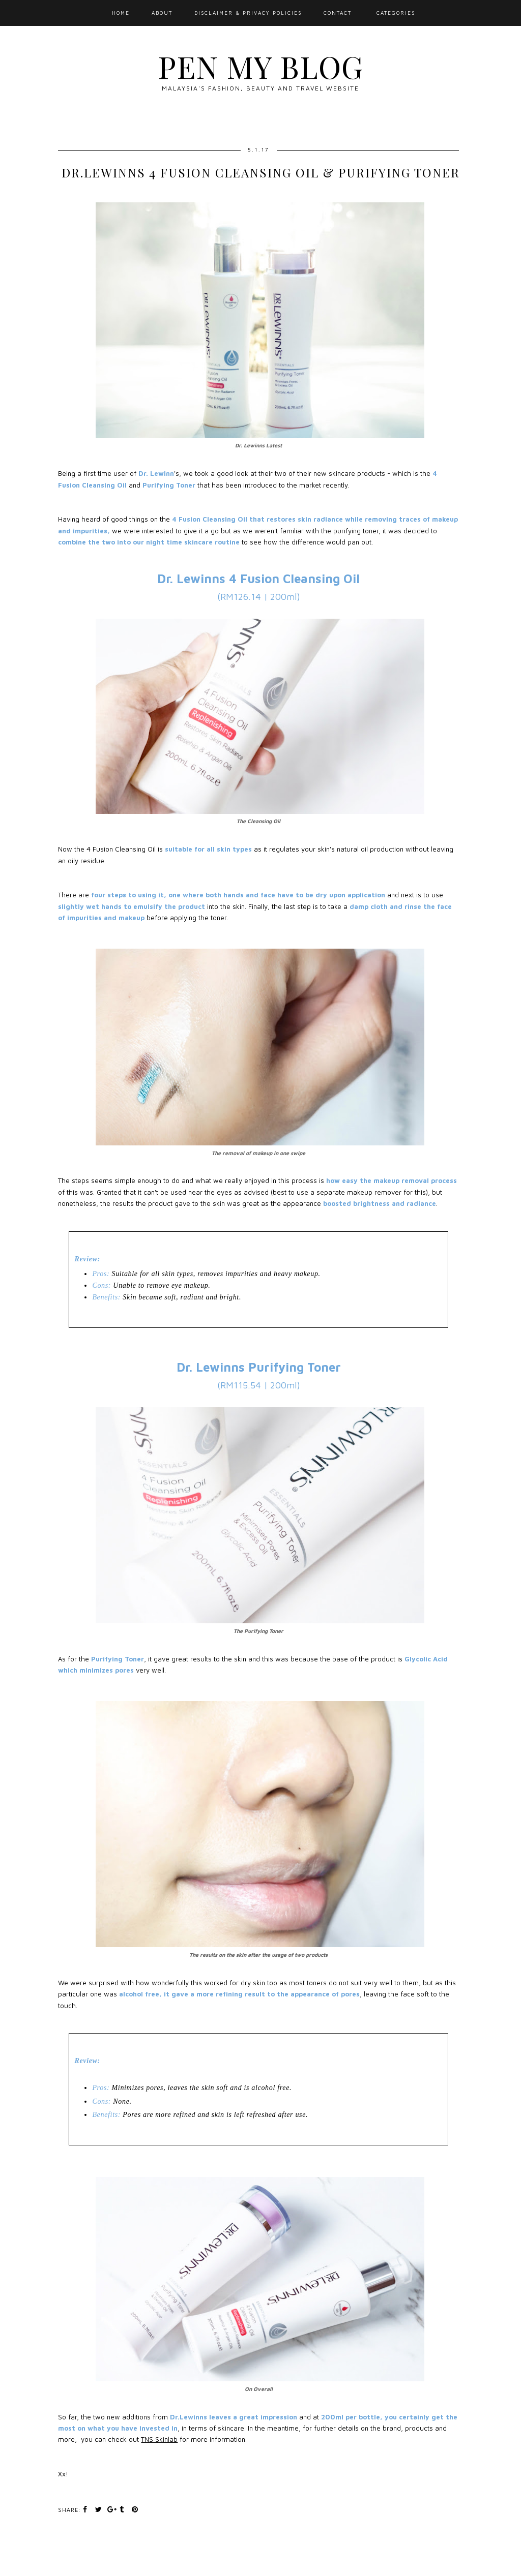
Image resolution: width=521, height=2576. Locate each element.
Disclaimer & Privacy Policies (248, 13)
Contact (338, 13)
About (162, 13)
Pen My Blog (260, 66)
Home (121, 13)
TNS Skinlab (159, 2439)
